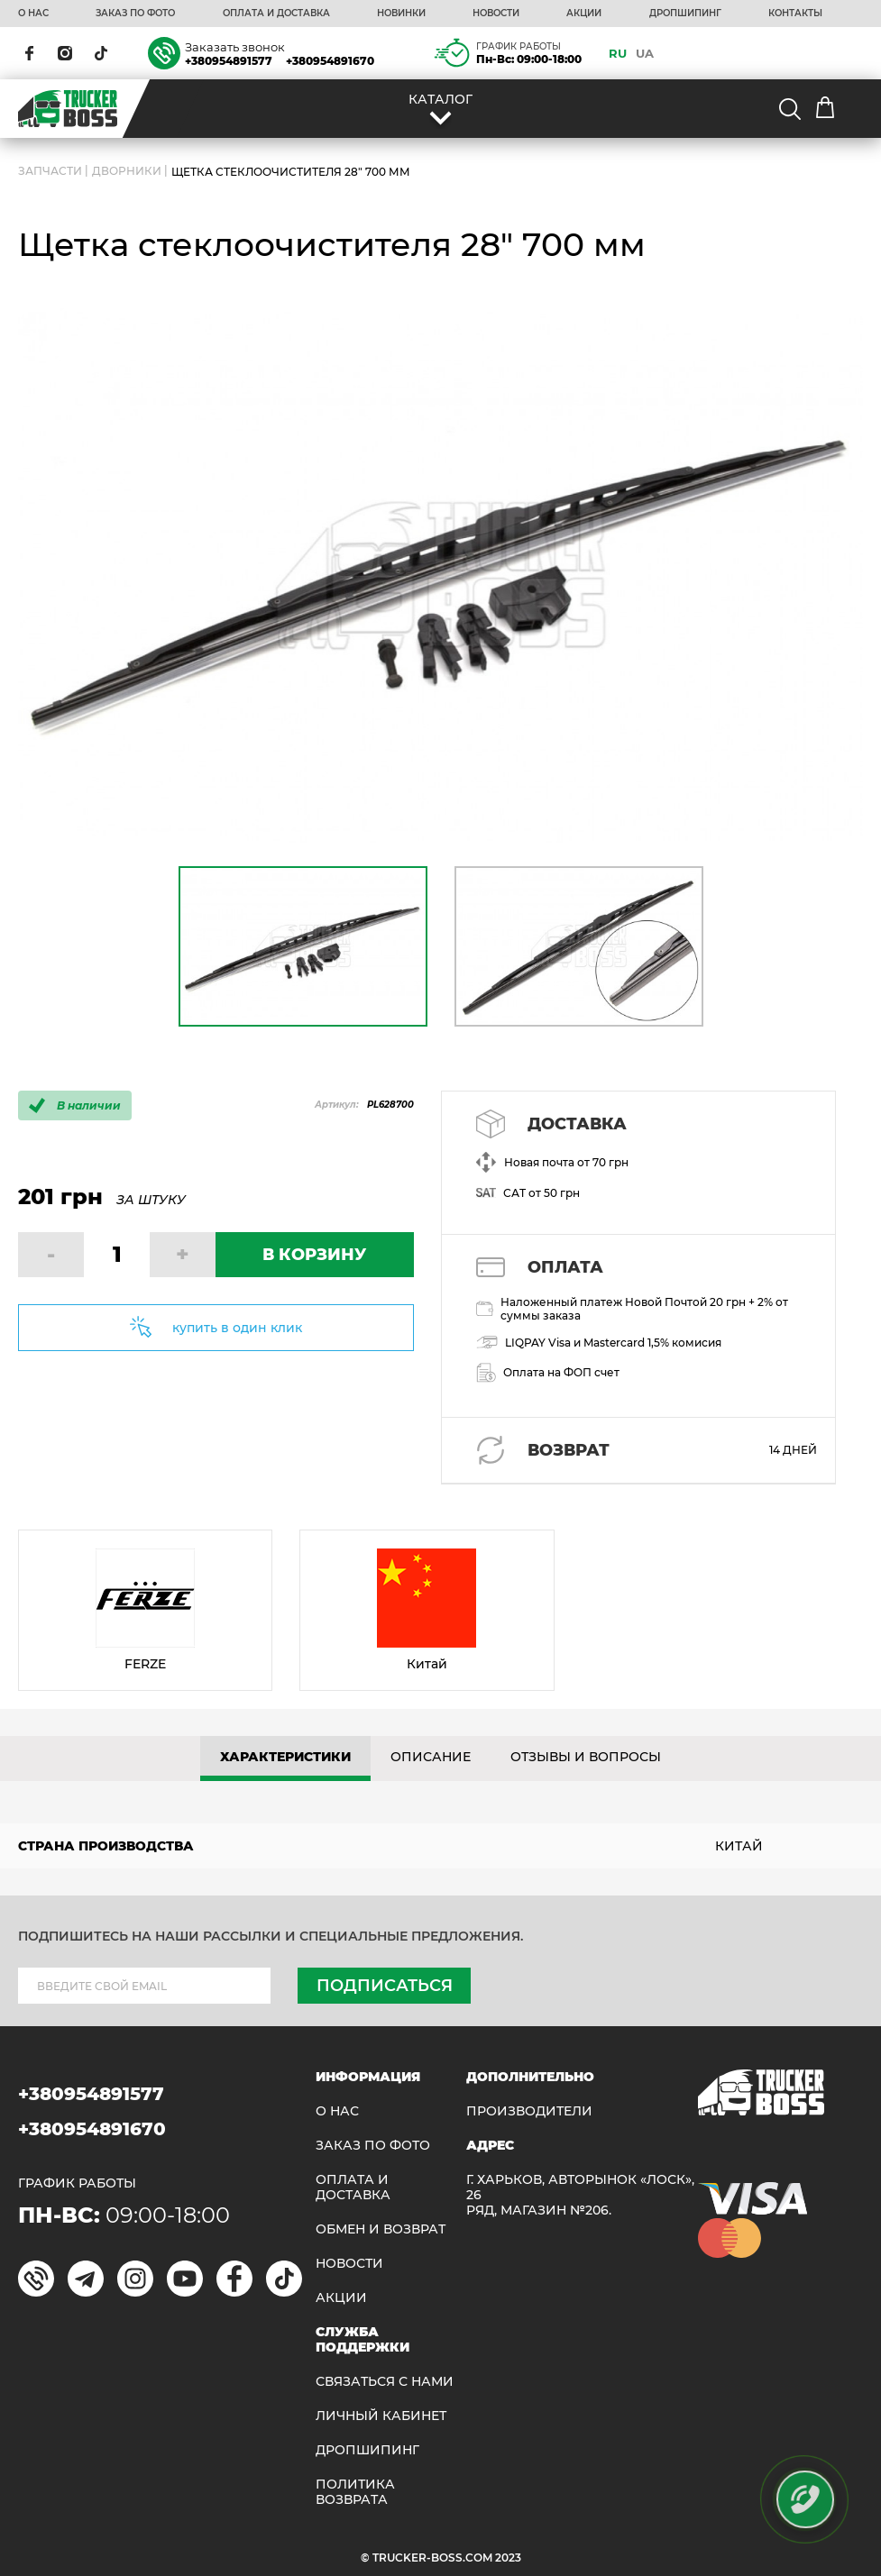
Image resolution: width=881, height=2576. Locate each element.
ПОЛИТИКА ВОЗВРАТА (355, 2492)
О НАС (33, 13)
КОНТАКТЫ (795, 13)
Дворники (126, 171)
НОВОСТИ (496, 13)
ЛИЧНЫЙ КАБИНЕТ (381, 2416)
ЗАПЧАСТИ (50, 171)
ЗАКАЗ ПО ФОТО (135, 13)
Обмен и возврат (380, 2229)
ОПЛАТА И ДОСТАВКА (276, 13)
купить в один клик (237, 1328)
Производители (529, 2111)
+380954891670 (330, 61)
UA (645, 53)
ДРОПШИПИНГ (685, 13)
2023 (508, 2557)
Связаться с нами (385, 2381)
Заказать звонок (235, 47)
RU (618, 53)
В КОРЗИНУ (314, 1255)
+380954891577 (228, 61)
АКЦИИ (583, 13)
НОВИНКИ (401, 13)
